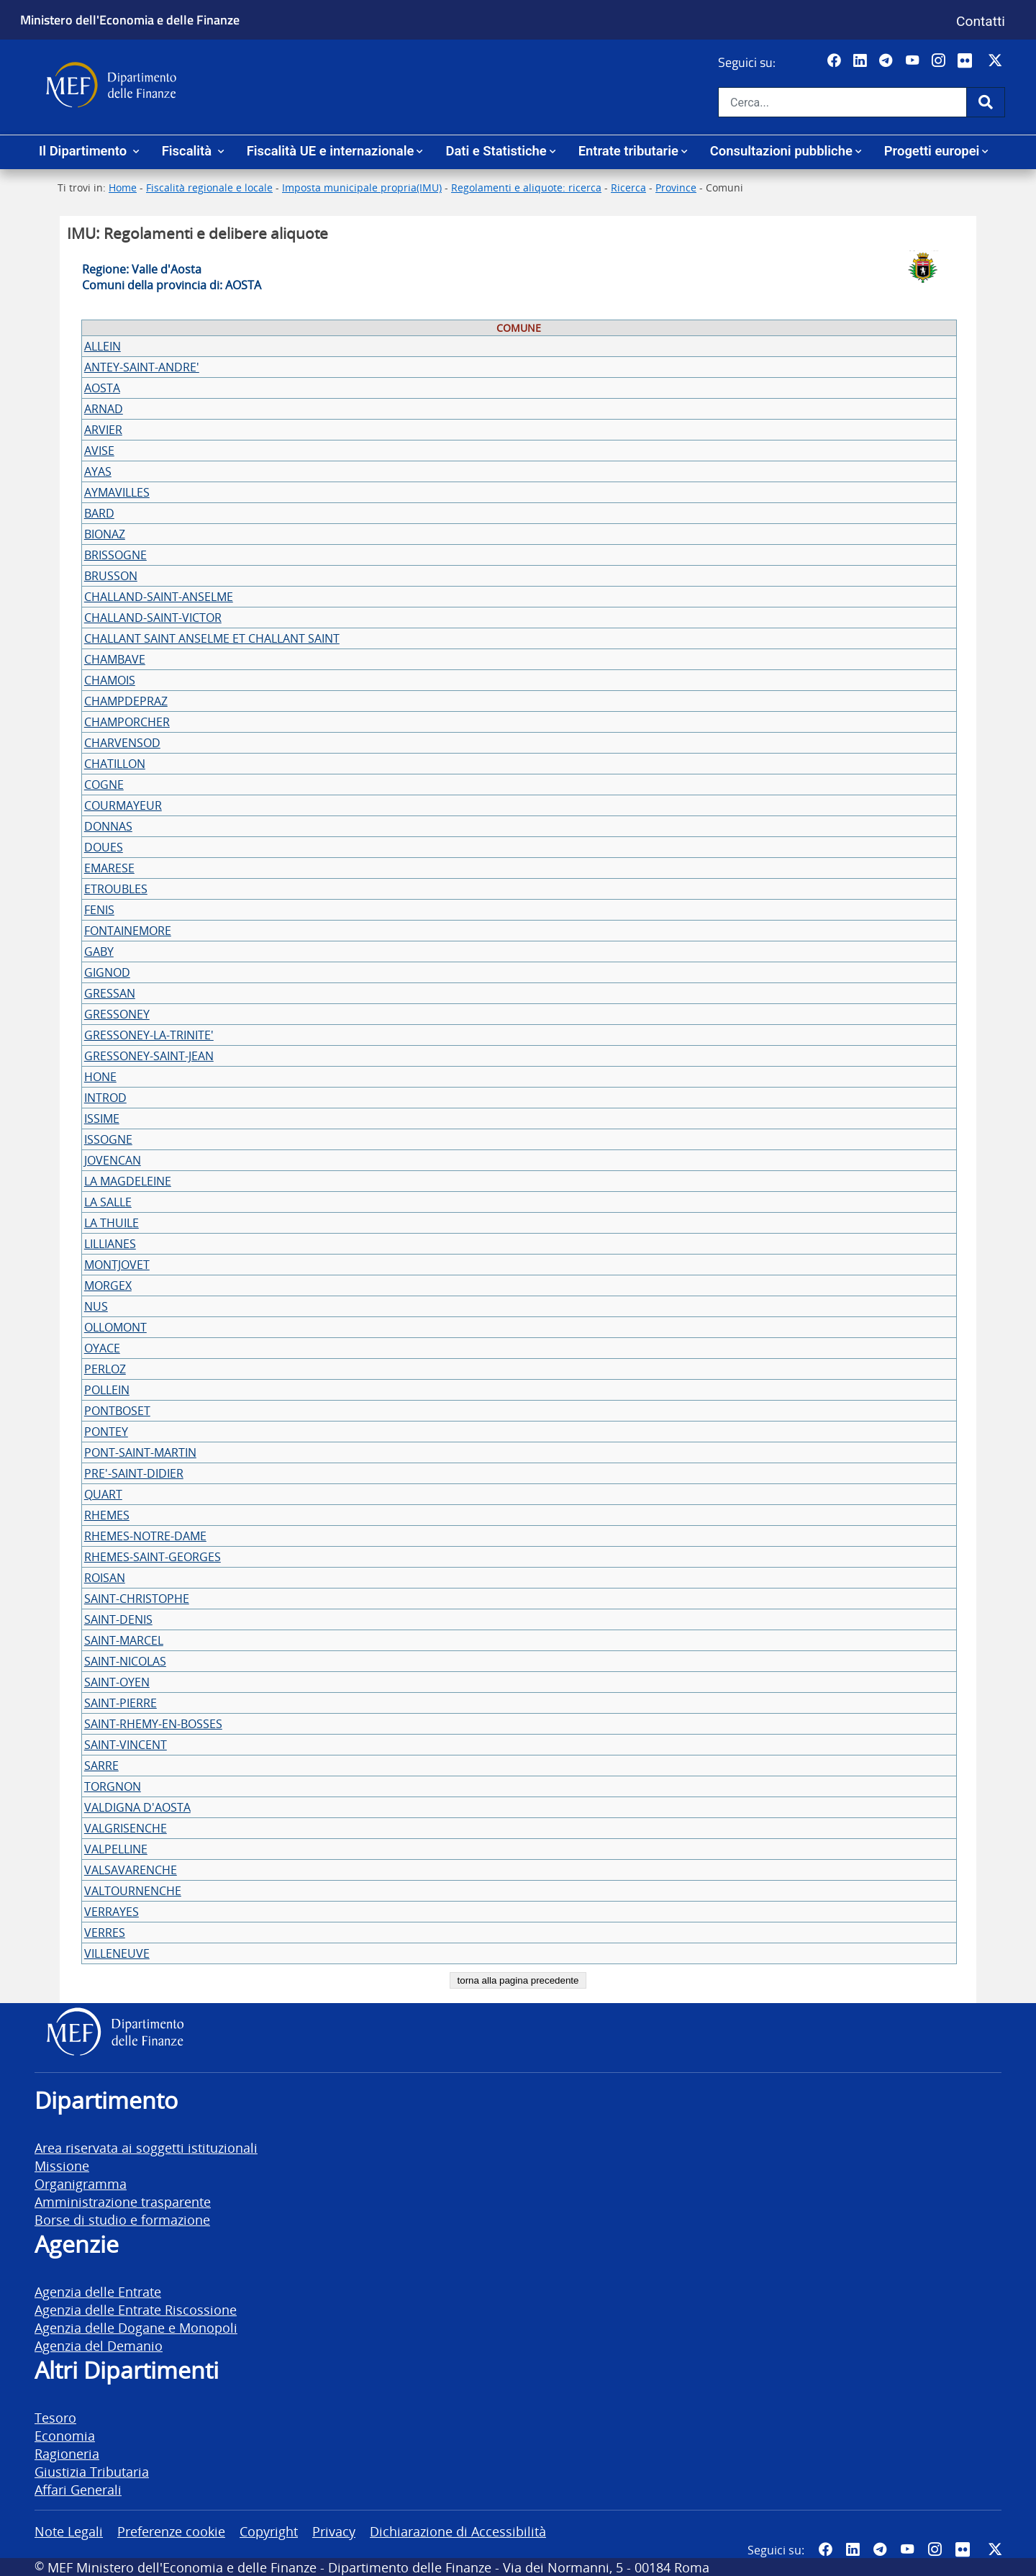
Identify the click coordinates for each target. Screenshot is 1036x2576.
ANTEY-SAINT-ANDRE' (141, 367)
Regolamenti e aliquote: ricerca (526, 187)
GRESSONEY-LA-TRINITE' (149, 1035)
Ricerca (628, 187)
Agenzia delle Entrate (98, 2291)
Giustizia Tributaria (92, 2471)
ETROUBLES (115, 889)
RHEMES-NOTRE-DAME (145, 1536)
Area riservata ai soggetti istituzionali (146, 2147)
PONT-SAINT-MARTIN (140, 1452)
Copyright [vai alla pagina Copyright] (269, 2531)
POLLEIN (107, 1390)
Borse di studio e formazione (122, 2219)
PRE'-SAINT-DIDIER (133, 1473)
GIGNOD (107, 972)
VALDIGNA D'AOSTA (137, 1807)
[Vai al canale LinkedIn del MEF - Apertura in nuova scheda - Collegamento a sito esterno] (861, 61)
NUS (96, 1306)
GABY (99, 951)
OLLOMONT (115, 1327)
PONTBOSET (117, 1411)
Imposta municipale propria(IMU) (362, 187)
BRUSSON (110, 576)
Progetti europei (932, 150)
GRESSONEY (117, 1014)
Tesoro (55, 2417)
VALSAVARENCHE (130, 1870)
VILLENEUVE (117, 1953)
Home (123, 187)
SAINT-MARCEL (123, 1640)
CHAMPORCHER (127, 722)
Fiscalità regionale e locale (209, 187)
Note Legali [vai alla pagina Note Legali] (69, 2531)
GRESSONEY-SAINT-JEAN (149, 1056)
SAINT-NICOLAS (125, 1661)
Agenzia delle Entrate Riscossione (136, 2309)
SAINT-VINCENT (125, 1745)
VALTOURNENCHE (132, 1891)
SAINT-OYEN (117, 1682)
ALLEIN (102, 346)
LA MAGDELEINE (127, 1181)
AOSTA (102, 388)
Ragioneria (67, 2453)
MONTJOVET (117, 1265)
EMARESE (109, 868)
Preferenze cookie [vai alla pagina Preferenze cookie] (171, 2531)
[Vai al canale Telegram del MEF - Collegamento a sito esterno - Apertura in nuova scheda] (887, 61)
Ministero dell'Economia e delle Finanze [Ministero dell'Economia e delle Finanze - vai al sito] (130, 19)
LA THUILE (111, 1223)
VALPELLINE (115, 1849)
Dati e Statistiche (495, 150)
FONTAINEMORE (127, 931)
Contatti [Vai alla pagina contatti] (980, 21)
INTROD (105, 1098)
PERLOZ (105, 1369)
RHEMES (107, 1515)
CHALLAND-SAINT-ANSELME (158, 597)
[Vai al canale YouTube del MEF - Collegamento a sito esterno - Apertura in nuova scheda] (914, 61)
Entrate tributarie (628, 150)
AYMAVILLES (117, 492)
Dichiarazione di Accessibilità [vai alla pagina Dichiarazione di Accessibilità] (458, 2531)
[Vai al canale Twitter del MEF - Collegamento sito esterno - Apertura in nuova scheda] (997, 61)
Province (675, 187)
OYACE (102, 1348)
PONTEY (106, 1432)
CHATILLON (114, 764)
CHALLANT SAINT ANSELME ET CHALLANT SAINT (212, 638)
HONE (100, 1077)
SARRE (101, 1765)
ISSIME (101, 1118)
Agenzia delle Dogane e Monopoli (136, 2327)
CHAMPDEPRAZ (126, 701)
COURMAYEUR (123, 805)
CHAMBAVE (114, 659)
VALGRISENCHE (125, 1828)
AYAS (98, 471)
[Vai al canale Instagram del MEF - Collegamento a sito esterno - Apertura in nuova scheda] (940, 61)
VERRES (104, 1932)
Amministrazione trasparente (123, 2201)
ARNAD (103, 409)
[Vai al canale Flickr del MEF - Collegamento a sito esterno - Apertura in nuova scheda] (968, 61)
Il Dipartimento (84, 150)
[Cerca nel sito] (842, 102)
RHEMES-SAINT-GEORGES (152, 1557)
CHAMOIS (109, 680)
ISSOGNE (108, 1139)
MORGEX (108, 1285)
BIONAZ (104, 534)
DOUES (103, 847)
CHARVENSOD (122, 743)
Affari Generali (78, 2489)
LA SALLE (108, 1202)
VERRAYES (111, 1912)
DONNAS (108, 826)
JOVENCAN (112, 1160)
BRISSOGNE (115, 555)
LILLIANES (110, 1244)
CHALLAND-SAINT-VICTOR (153, 617)
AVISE (99, 450)
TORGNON (112, 1786)
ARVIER (103, 430)
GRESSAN (109, 993)
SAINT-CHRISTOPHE (136, 1598)
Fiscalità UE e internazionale (330, 150)
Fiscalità (188, 150)
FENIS (99, 910)
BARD (99, 513)
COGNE (104, 784)
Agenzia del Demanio (99, 2345)
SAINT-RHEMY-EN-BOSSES (153, 1724)
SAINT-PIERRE (120, 1703)
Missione (62, 2165)
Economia (65, 2435)
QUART (103, 1494)
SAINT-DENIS (118, 1619)
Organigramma (81, 2183)
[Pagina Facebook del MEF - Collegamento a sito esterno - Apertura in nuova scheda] (835, 61)
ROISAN (104, 1578)
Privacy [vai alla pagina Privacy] (333, 2531)
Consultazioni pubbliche (781, 150)
